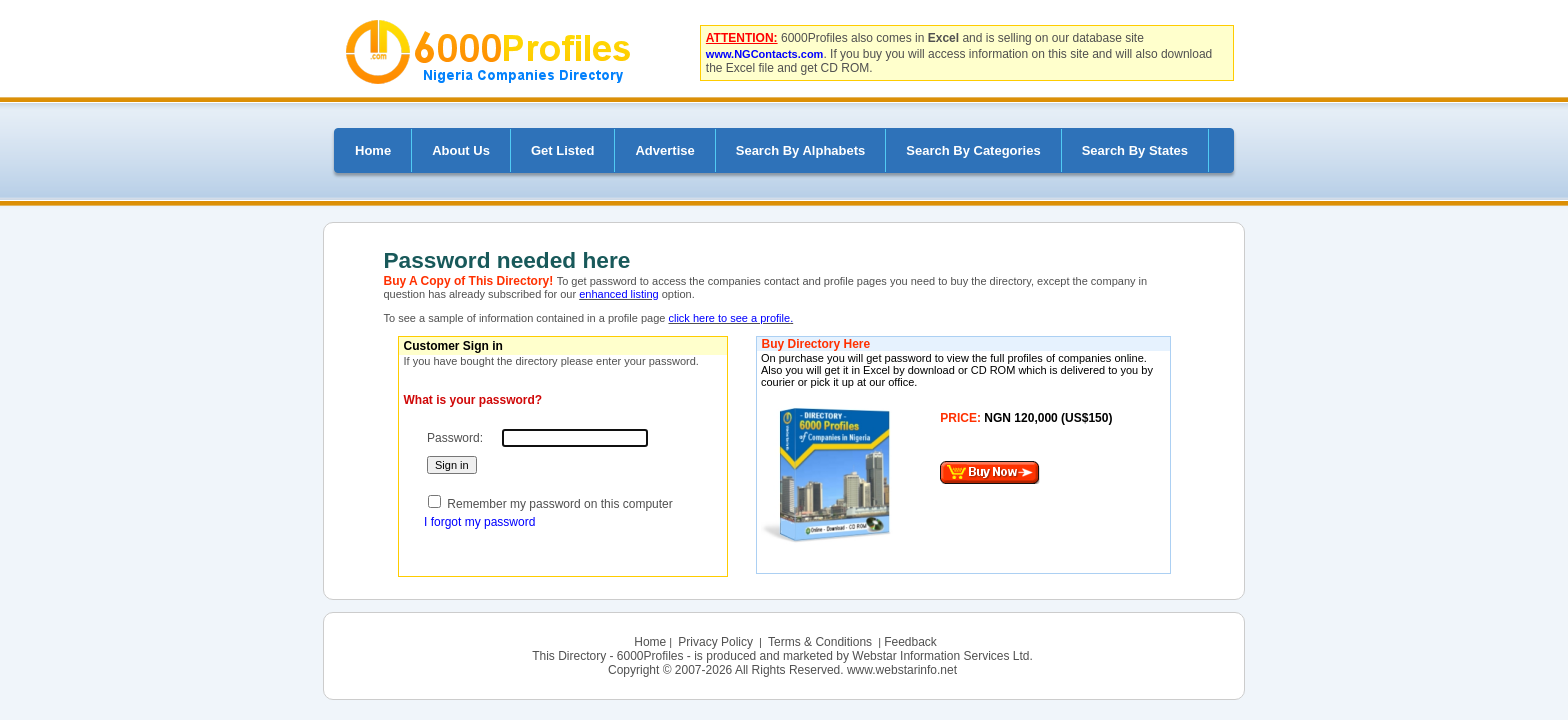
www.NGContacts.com (765, 54)
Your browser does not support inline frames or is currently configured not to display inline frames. (965, 461)
